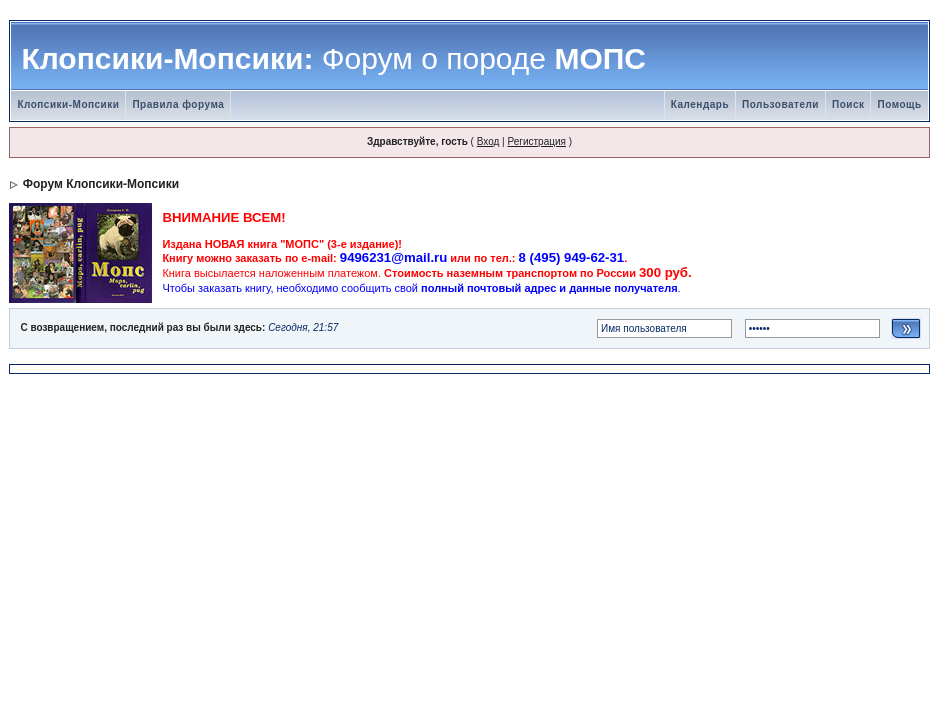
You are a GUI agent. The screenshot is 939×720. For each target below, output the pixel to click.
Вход (488, 141)
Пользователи (780, 104)
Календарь (700, 104)
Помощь (899, 104)
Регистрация (536, 141)
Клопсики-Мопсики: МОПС (333, 58)
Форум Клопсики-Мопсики (101, 184)
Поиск (848, 104)
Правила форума (178, 104)
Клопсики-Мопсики (68, 104)
